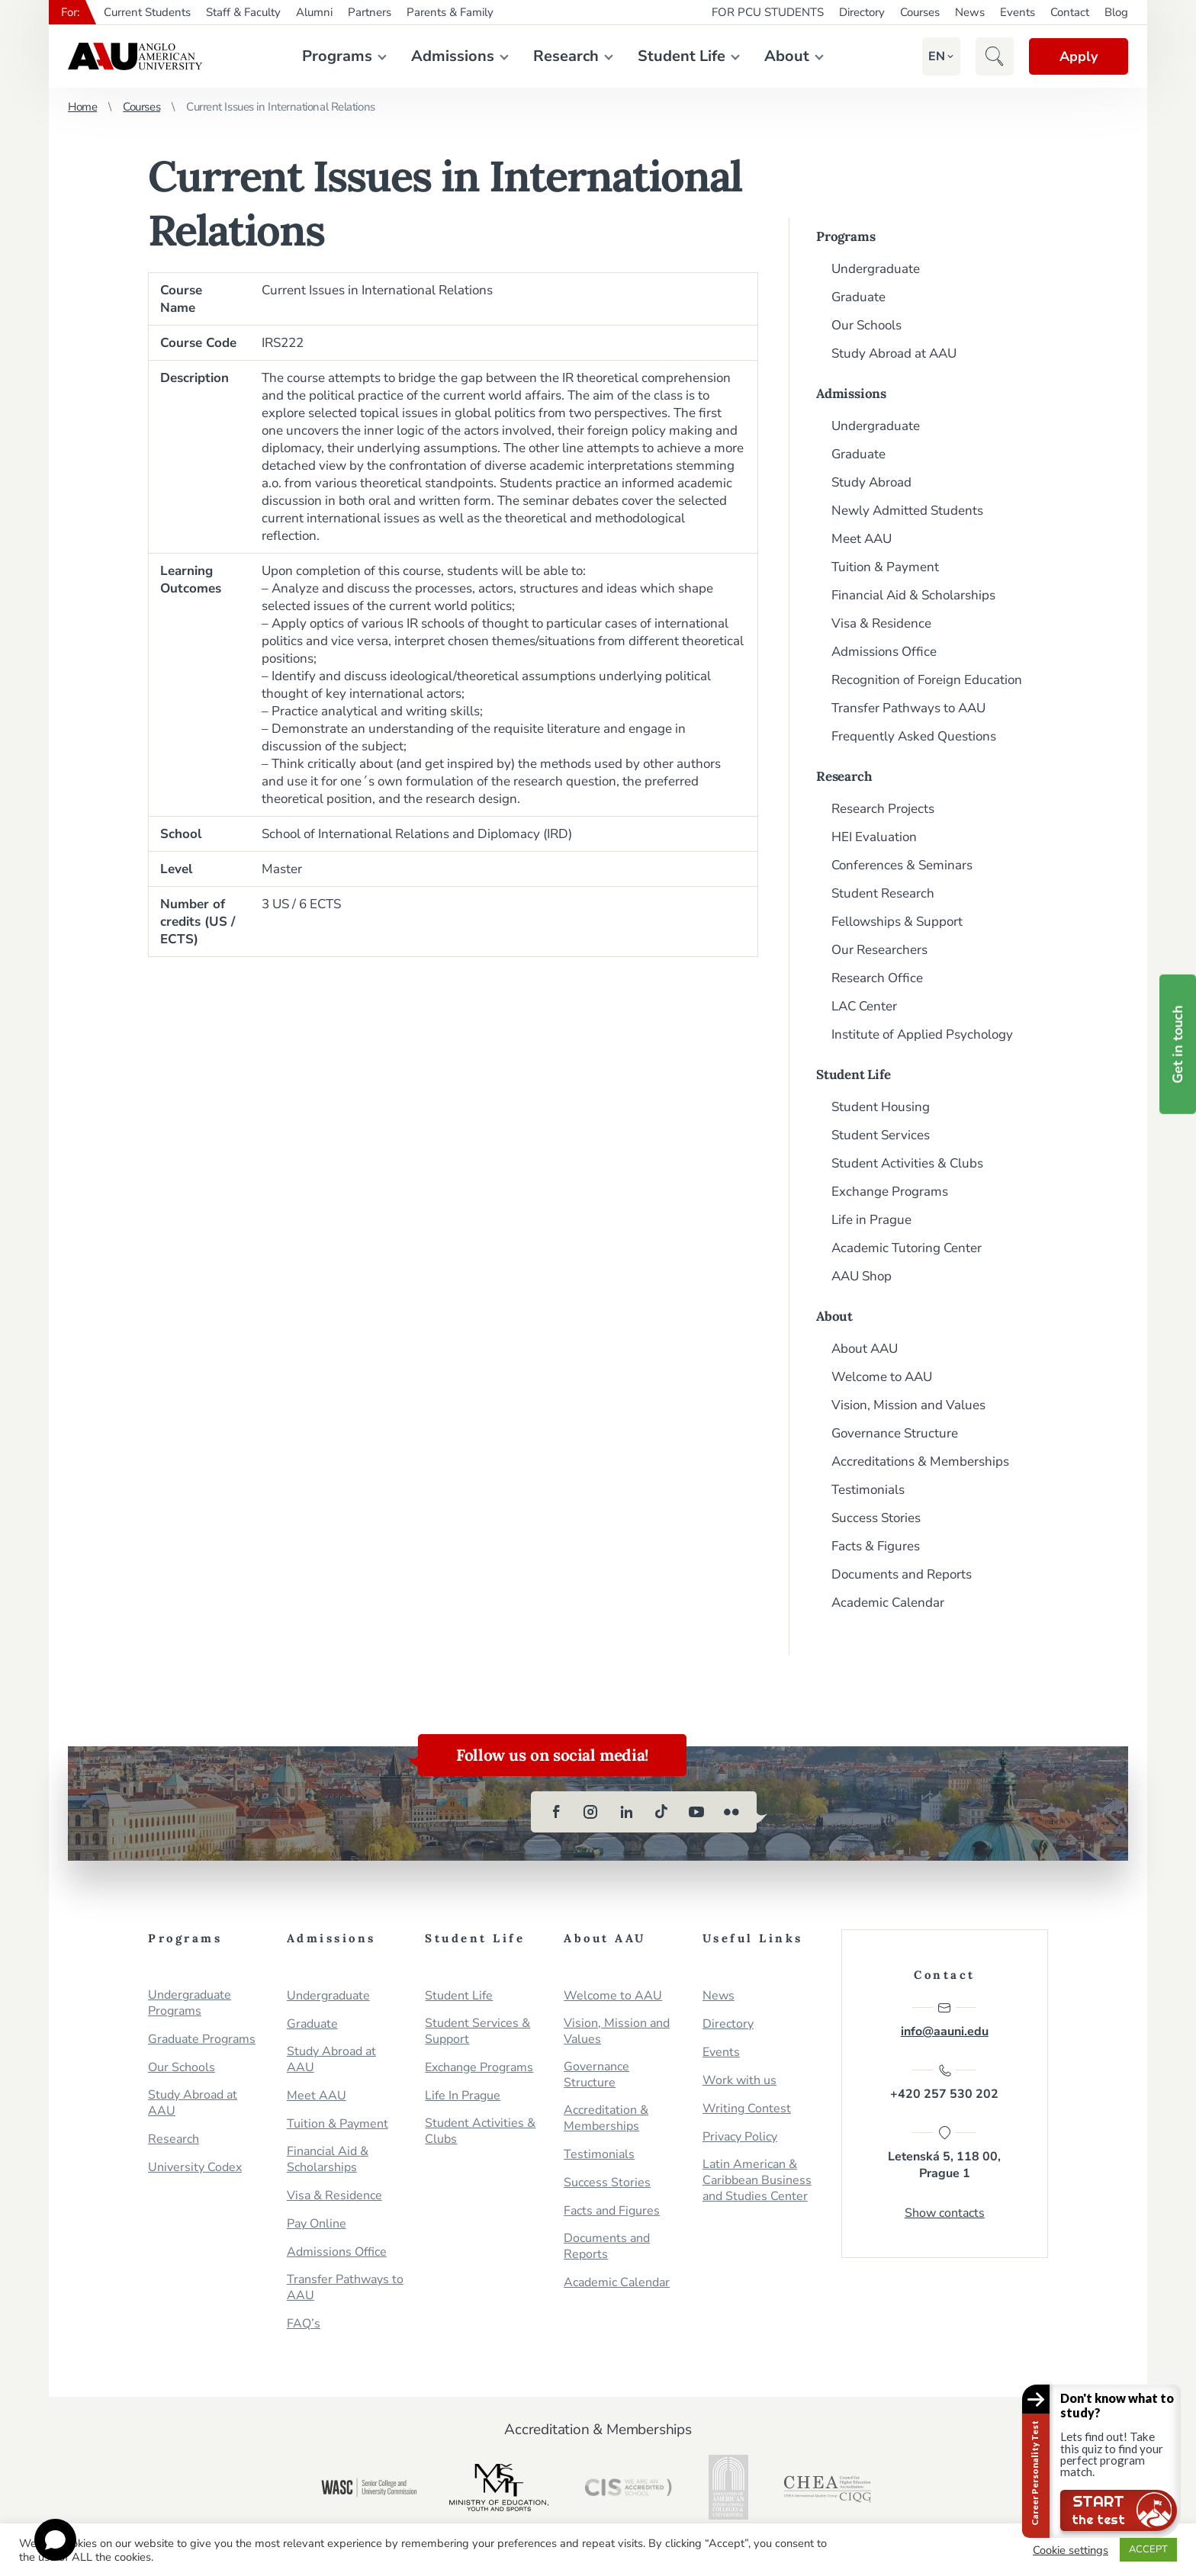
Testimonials (868, 1489)
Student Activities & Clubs (907, 1163)
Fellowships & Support (897, 921)
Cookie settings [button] (1070, 2550)
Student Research (882, 893)
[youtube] (696, 1811)
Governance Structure (894, 1433)
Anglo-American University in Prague (135, 56)
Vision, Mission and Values (908, 1405)
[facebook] (556, 1811)
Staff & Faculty (243, 12)
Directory (862, 12)
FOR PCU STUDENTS (768, 12)
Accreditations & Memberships (920, 1461)
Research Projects (882, 808)
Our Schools (866, 325)
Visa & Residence (881, 623)
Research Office (877, 978)
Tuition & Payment (885, 567)
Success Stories (876, 1518)
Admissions (452, 56)
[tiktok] (661, 1811)
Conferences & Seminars (902, 865)
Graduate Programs (202, 2040)
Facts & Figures (875, 1546)
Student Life (681, 56)
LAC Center (864, 1006)
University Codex (195, 2168)
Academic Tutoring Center (906, 1248)
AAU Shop (861, 1276)
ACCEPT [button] (1148, 2549)
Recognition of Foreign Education (926, 680)
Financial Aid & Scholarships (913, 595)
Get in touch (1178, 1044)
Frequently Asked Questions (913, 736)
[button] (936, 56)
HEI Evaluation (874, 837)
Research (566, 56)
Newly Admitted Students (907, 510)
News (970, 12)
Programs (337, 56)
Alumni (314, 12)
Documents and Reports (901, 1574)
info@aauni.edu (945, 2020)
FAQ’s (303, 2324)
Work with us (739, 2081)
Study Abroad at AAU (893, 353)
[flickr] (731, 1811)
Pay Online (316, 2224)
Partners (369, 12)
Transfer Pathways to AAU (908, 708)
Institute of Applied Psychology (922, 1034)
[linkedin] (626, 1811)
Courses (920, 12)
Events (1017, 12)
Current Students (147, 12)
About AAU (864, 1348)
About (786, 56)
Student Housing (880, 1107)
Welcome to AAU (881, 1377)
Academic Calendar (887, 1602)
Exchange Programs (889, 1191)
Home (82, 106)
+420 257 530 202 (944, 2082)
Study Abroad (871, 482)
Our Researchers (879, 950)
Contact (1069, 12)
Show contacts (945, 2213)
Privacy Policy (739, 2137)
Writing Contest (746, 2109)
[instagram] (591, 1811)
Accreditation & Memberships (606, 2118)
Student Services (880, 1135)
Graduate (858, 297)
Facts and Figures (612, 2211)
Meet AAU (861, 539)
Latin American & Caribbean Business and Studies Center (757, 2181)
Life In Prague (462, 2096)
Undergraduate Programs (189, 2003)
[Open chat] (55, 2540)
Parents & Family (450, 12)
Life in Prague (871, 1220)
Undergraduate (875, 269)
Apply (1078, 56)
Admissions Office (884, 651)
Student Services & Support (477, 2032)
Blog (1116, 12)
